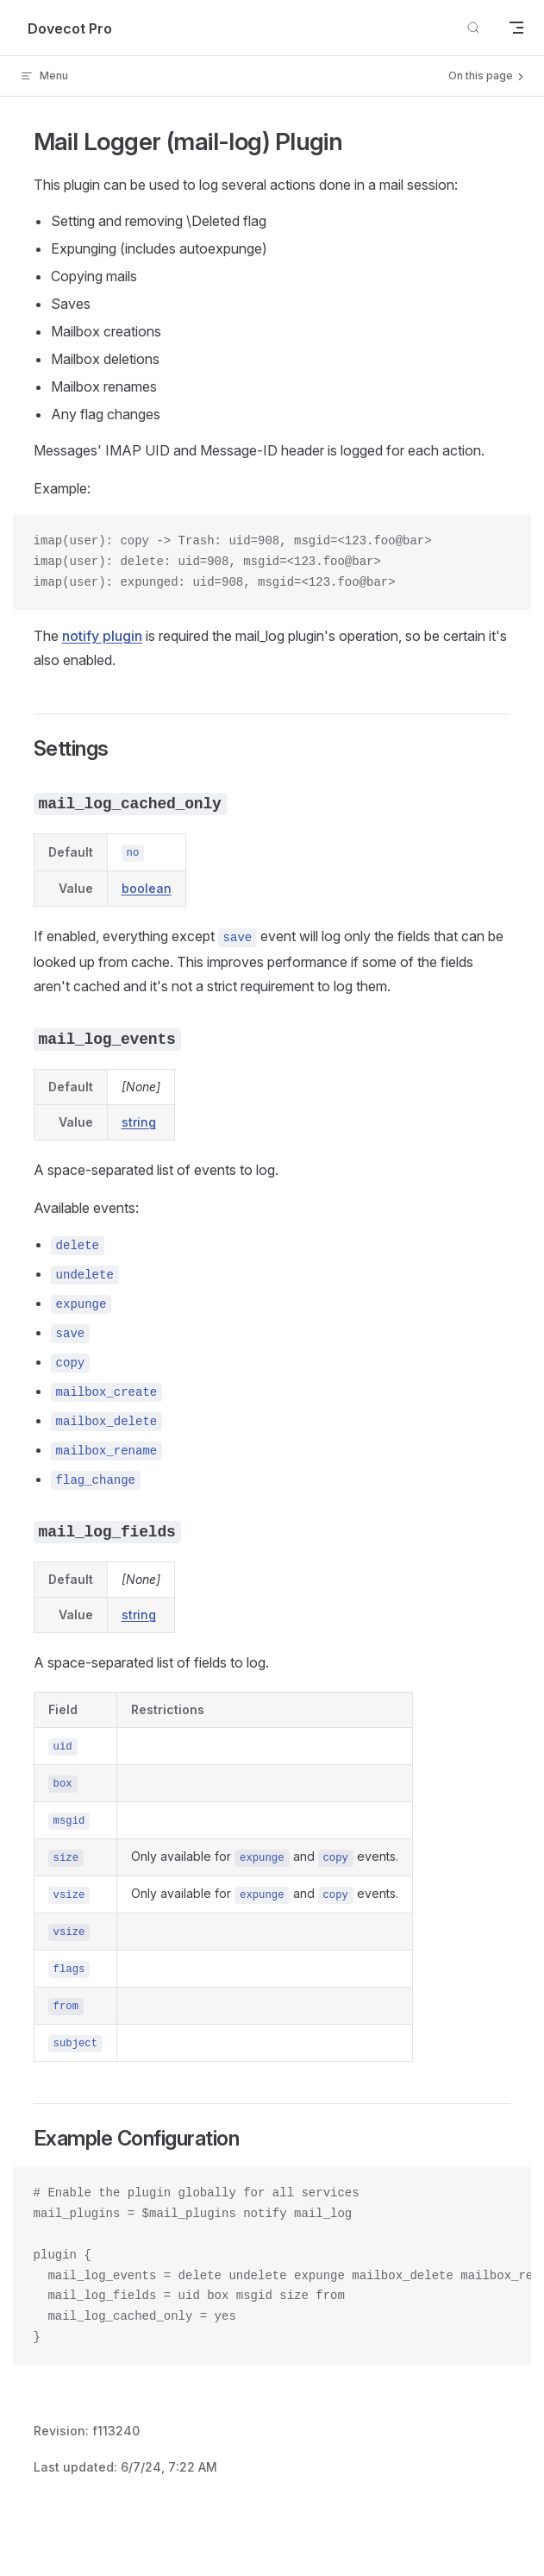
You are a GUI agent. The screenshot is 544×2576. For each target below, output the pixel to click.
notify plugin (102, 635)
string (139, 1122)
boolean (147, 888)
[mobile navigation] (516, 27)
